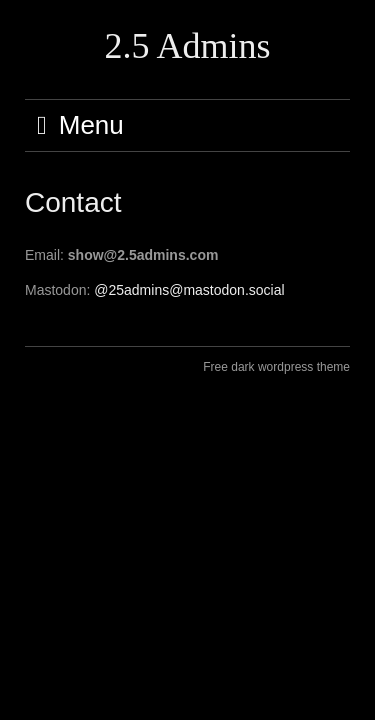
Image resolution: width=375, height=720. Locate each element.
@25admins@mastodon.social (189, 290)
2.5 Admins (187, 46)
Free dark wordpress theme (276, 367)
